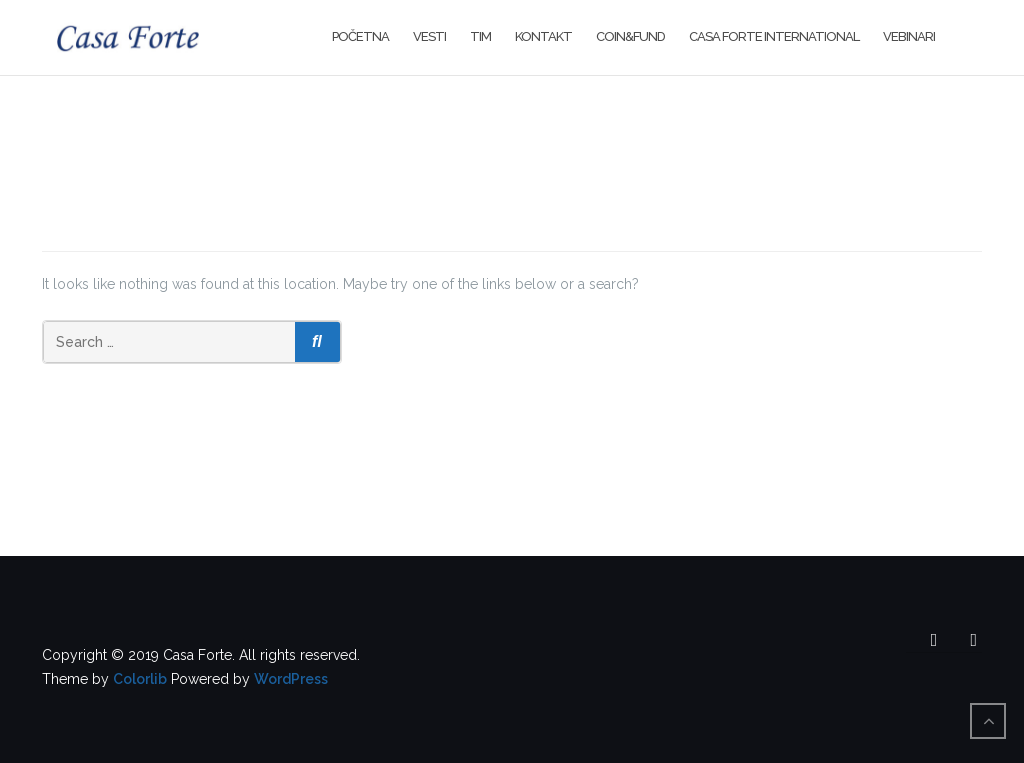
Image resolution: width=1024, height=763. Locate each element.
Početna (360, 36)
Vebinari (909, 36)
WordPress (291, 679)
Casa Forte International (774, 36)
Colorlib (140, 679)
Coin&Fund (630, 36)
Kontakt (543, 36)
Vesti (429, 36)
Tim (480, 36)
